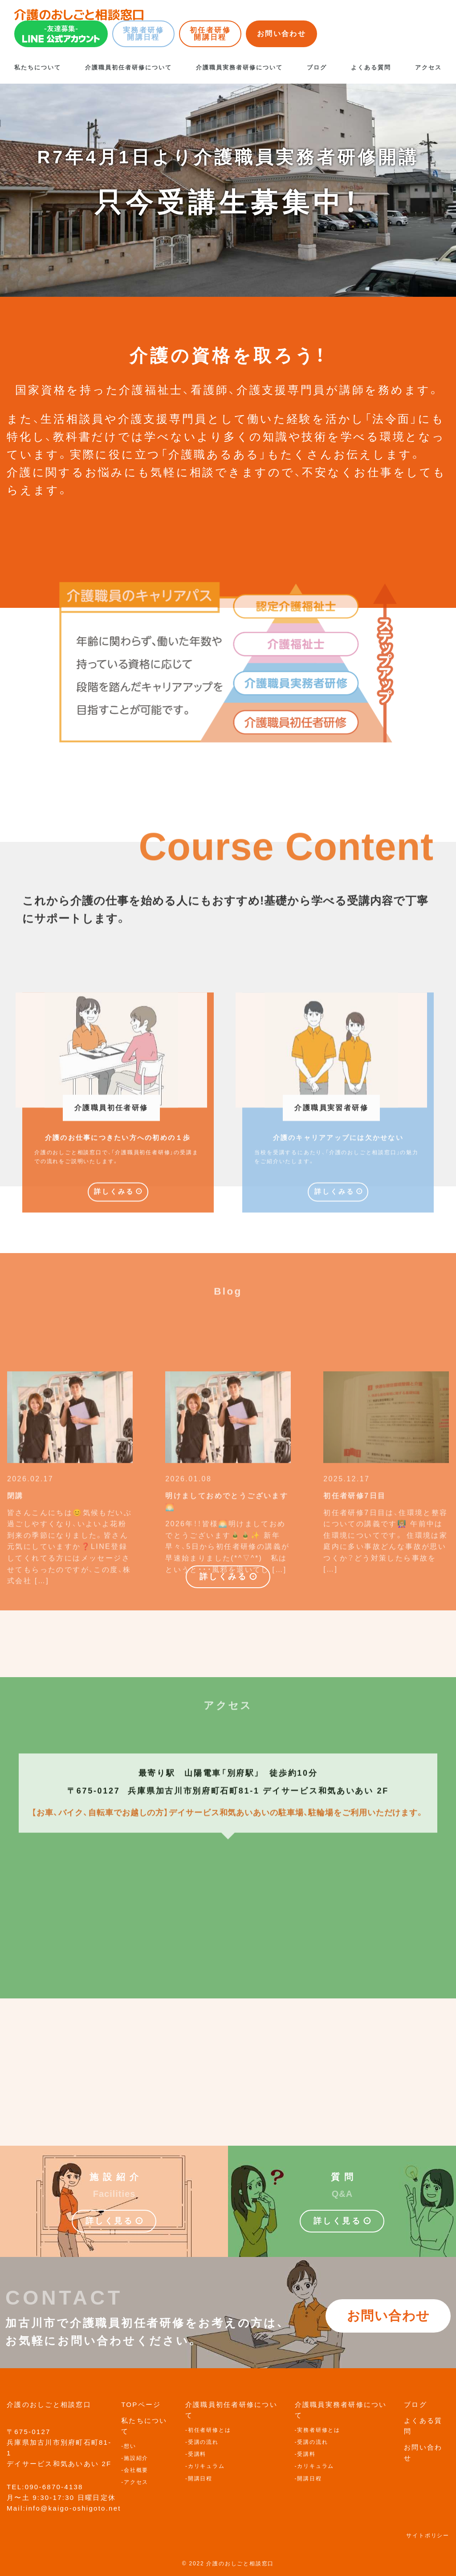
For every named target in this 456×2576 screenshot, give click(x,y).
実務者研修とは (318, 2430)
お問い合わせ (281, 33)
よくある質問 (371, 67)
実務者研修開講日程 (143, 33)
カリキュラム (206, 2466)
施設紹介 (136, 2458)
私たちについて (37, 67)
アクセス (428, 67)
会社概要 (136, 2470)
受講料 (197, 2454)
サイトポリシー (427, 2535)
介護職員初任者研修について (128, 67)
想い (130, 2446)
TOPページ (141, 2404)
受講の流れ (203, 2442)
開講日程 (200, 2478)
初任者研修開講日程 (210, 33)
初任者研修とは (209, 2430)
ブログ (317, 67)
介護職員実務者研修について (239, 67)
